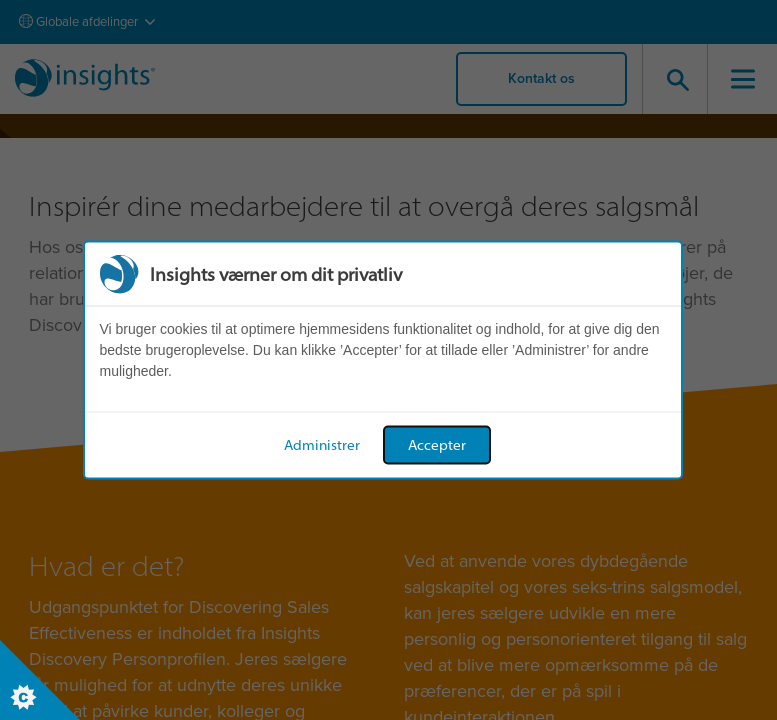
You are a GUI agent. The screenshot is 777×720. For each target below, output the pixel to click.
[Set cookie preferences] (40, 680)
